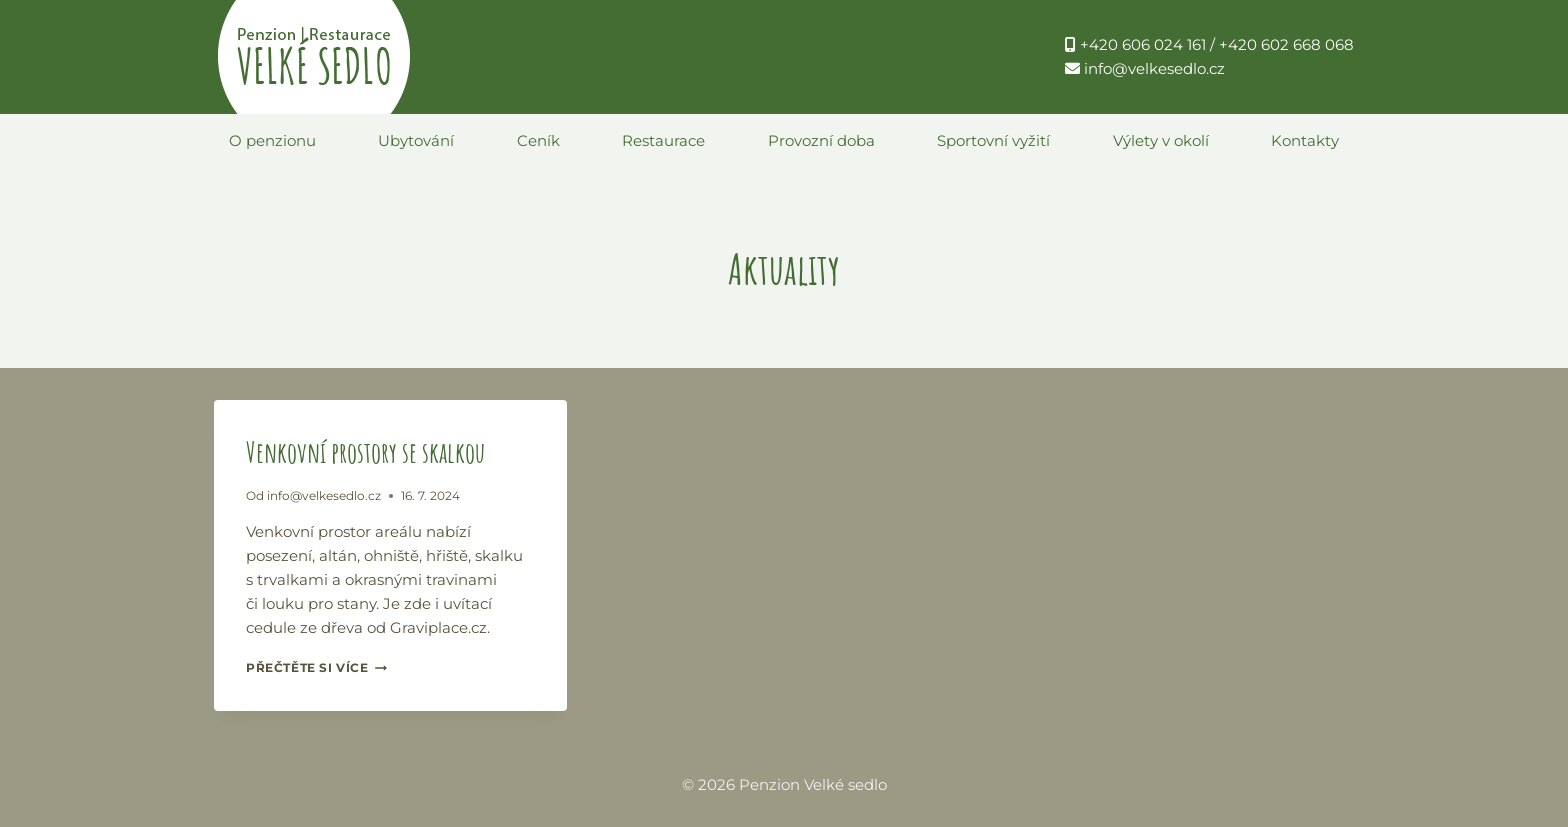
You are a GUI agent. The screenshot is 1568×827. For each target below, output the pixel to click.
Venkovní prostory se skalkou (365, 452)
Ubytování (416, 140)
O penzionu (272, 140)
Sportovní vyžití (993, 140)
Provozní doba (821, 140)
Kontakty (1305, 140)
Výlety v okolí (1161, 140)
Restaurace (663, 140)
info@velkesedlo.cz (324, 495)
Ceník (538, 140)
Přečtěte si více (316, 667)
